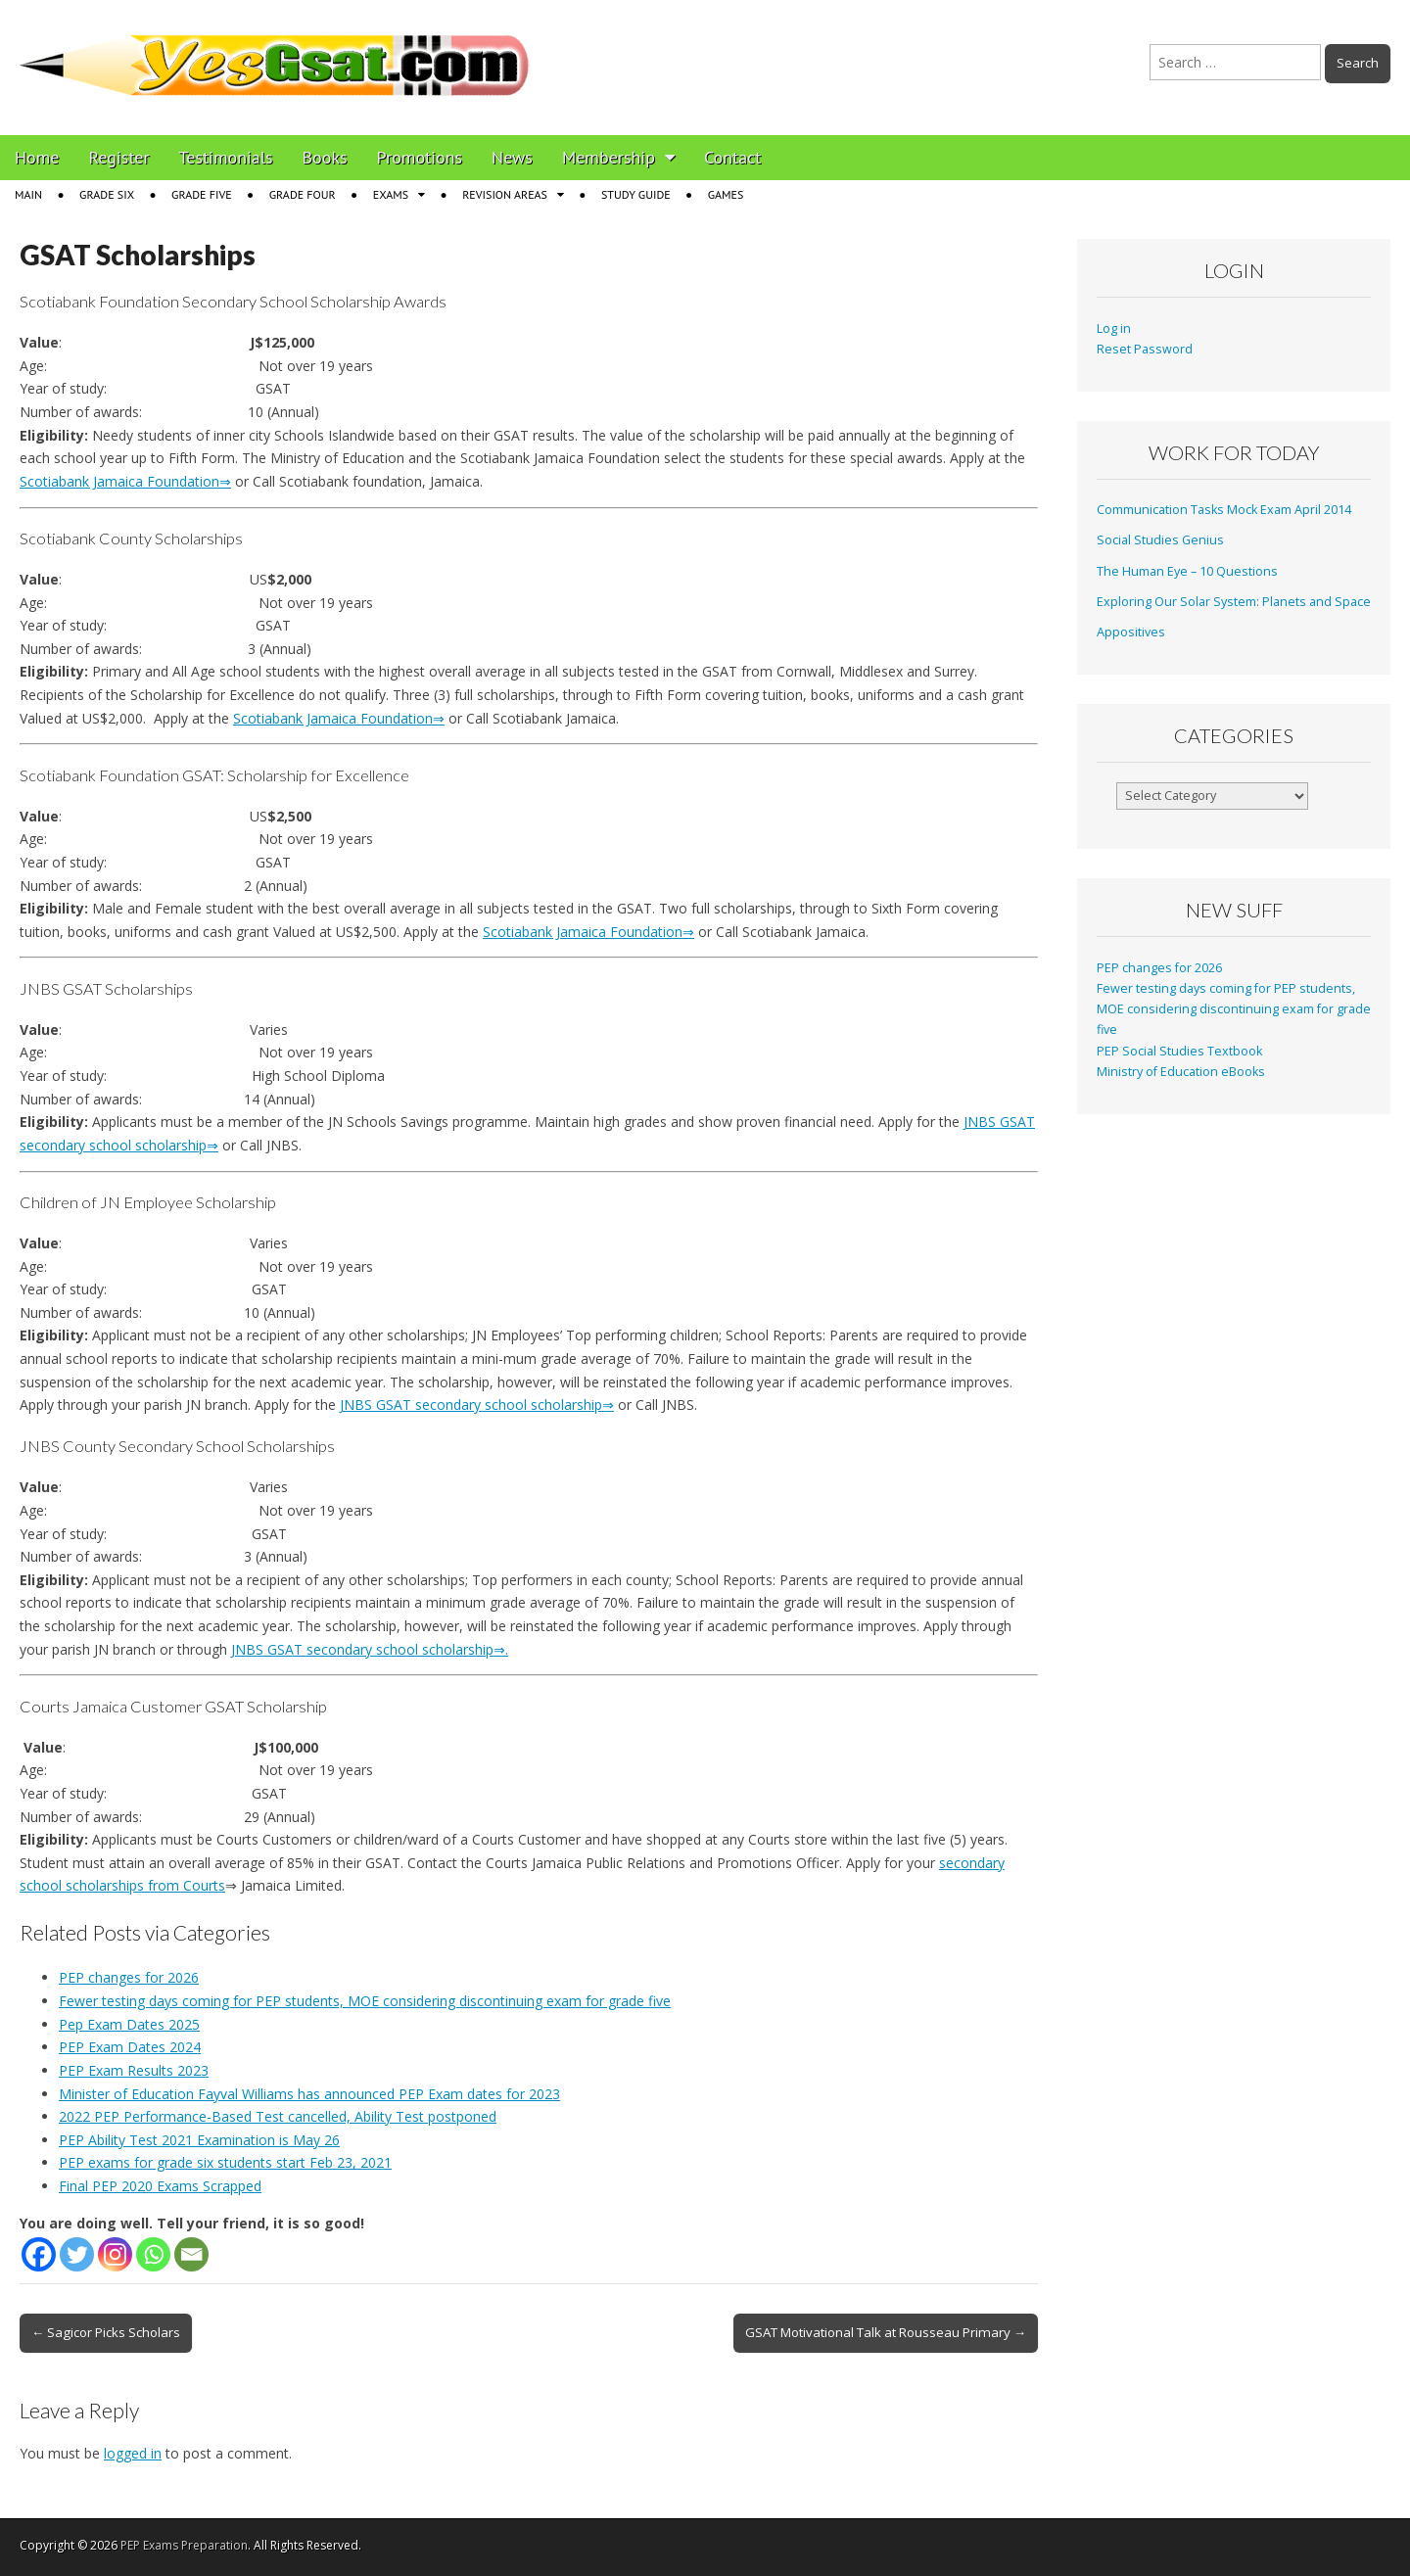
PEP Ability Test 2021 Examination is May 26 (199, 2140)
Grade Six (106, 194)
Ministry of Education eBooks (1181, 1071)
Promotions (419, 157)
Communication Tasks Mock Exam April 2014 (1224, 509)
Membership (608, 157)
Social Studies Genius (1160, 540)
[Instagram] (115, 2254)
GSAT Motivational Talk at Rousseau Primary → (885, 2332)
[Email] (191, 2254)
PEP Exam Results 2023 (134, 2070)
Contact (732, 157)
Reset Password (1145, 349)
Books (325, 157)
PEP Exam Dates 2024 (130, 2046)
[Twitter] (77, 2254)
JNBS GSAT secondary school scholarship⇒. (369, 1649)
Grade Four (302, 194)
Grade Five (201, 194)
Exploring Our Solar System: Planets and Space (1234, 601)
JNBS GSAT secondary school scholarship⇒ (477, 1404)
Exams (390, 194)
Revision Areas (504, 194)
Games (726, 194)
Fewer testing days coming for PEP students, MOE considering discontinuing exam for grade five (365, 2000)
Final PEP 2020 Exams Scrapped (160, 2186)
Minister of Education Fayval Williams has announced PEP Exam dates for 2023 (309, 2093)
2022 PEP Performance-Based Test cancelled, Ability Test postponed (277, 2116)
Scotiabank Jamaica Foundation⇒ (125, 481)
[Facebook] (39, 2254)
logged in (133, 2453)
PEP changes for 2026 (129, 1977)
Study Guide (636, 194)
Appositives (1131, 632)
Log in (1114, 328)
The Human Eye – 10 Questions (1187, 571)
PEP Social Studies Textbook (1179, 1051)
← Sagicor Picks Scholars (105, 2332)
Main (28, 194)
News (512, 157)
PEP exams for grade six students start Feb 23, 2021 (225, 2162)
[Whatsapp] (153, 2254)
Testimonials (226, 157)
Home (37, 157)
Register (119, 157)
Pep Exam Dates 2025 (129, 2024)
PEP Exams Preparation (184, 2545)
